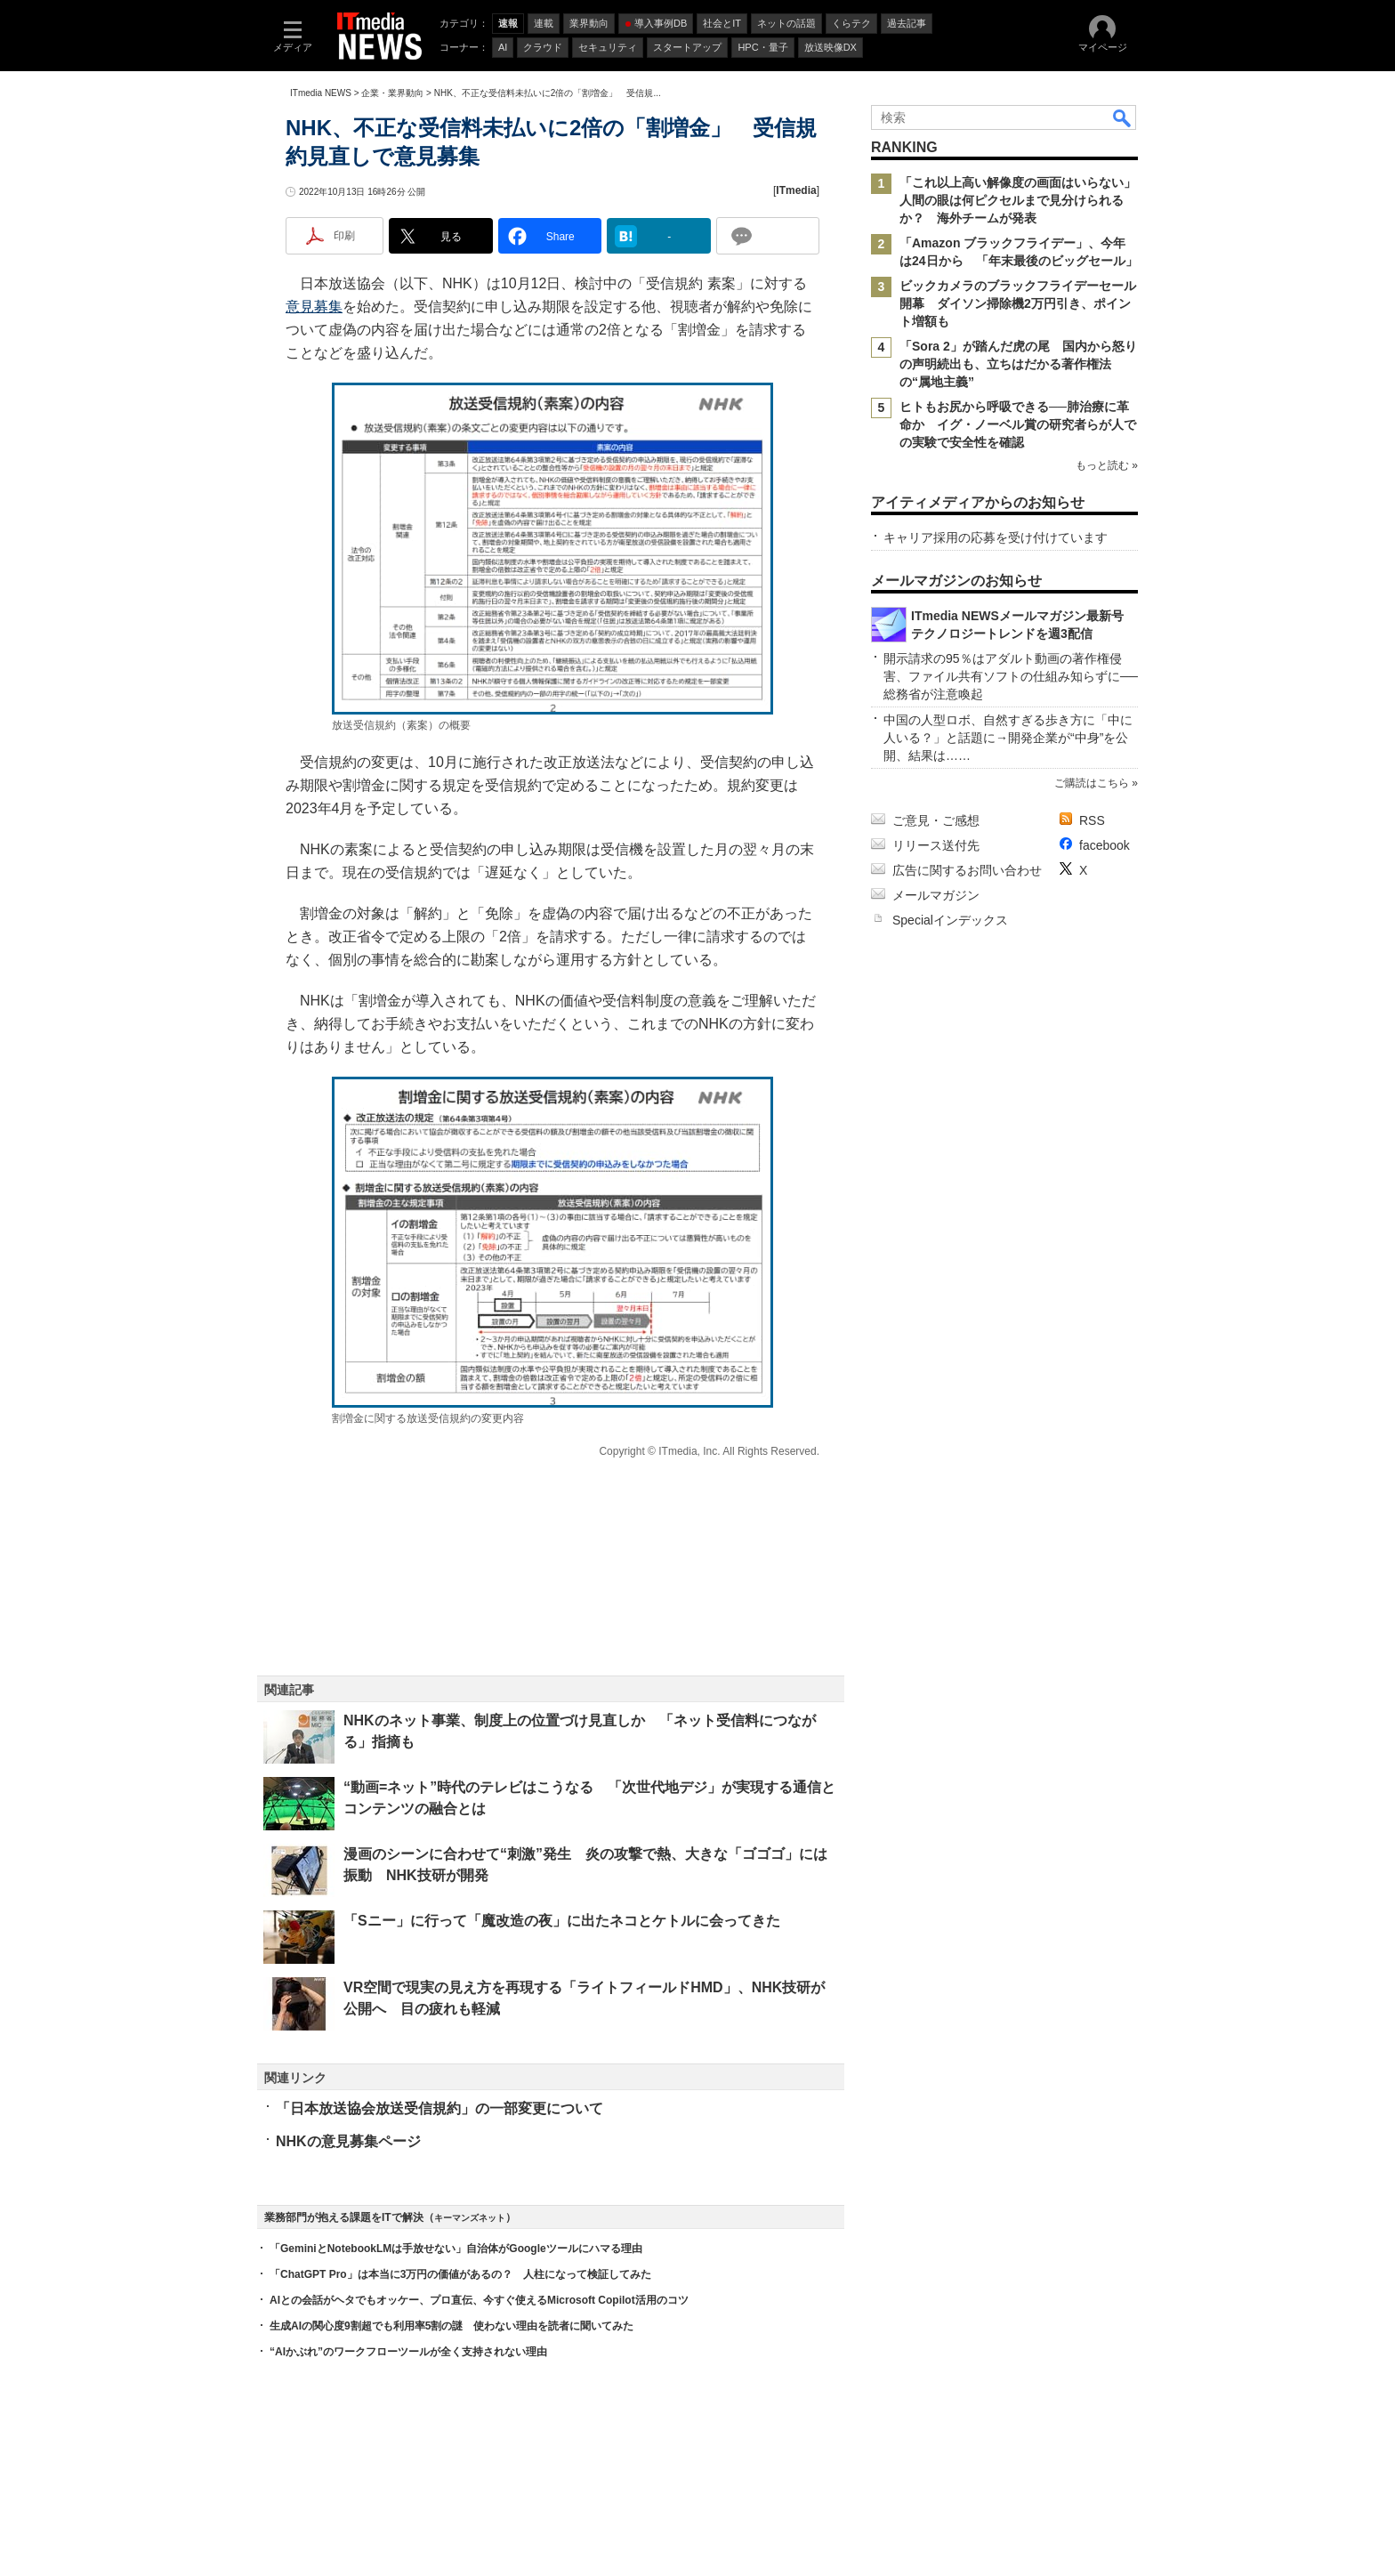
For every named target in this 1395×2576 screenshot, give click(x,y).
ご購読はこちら (1091, 783)
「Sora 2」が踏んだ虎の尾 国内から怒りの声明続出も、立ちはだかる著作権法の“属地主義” (1018, 364)
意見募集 (314, 306)
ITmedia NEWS (320, 93)
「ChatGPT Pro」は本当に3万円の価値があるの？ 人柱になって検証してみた (460, 2274)
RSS (1092, 820)
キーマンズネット (469, 2218)
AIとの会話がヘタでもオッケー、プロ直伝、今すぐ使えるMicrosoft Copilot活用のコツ (479, 2300)
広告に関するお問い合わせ (967, 870)
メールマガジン (936, 895)
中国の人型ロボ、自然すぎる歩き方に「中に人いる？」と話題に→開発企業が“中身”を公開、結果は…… (1008, 738)
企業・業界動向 (392, 93)
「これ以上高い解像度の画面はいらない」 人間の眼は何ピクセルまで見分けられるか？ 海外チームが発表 (1024, 200)
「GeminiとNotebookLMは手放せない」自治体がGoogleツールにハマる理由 (456, 2248)
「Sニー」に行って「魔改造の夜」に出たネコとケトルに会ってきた (561, 1920)
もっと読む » (1107, 465)
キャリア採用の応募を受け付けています (995, 537)
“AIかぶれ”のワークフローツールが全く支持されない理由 (408, 2352)
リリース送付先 (936, 845)
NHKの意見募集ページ (348, 2141)
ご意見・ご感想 (936, 820)
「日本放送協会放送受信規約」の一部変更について (439, 2108)
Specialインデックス (950, 920)
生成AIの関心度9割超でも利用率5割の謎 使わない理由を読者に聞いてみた (451, 2326)
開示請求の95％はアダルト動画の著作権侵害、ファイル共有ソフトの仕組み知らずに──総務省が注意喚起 (1010, 676)
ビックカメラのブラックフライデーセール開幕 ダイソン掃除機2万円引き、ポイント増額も (1017, 303)
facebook (1104, 845)
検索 (1122, 117)
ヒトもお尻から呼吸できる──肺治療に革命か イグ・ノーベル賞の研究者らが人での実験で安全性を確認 (1017, 424)
